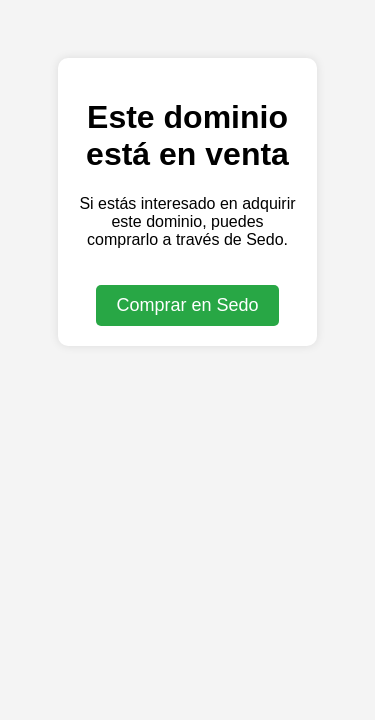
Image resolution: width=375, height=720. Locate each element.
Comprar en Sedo (187, 305)
